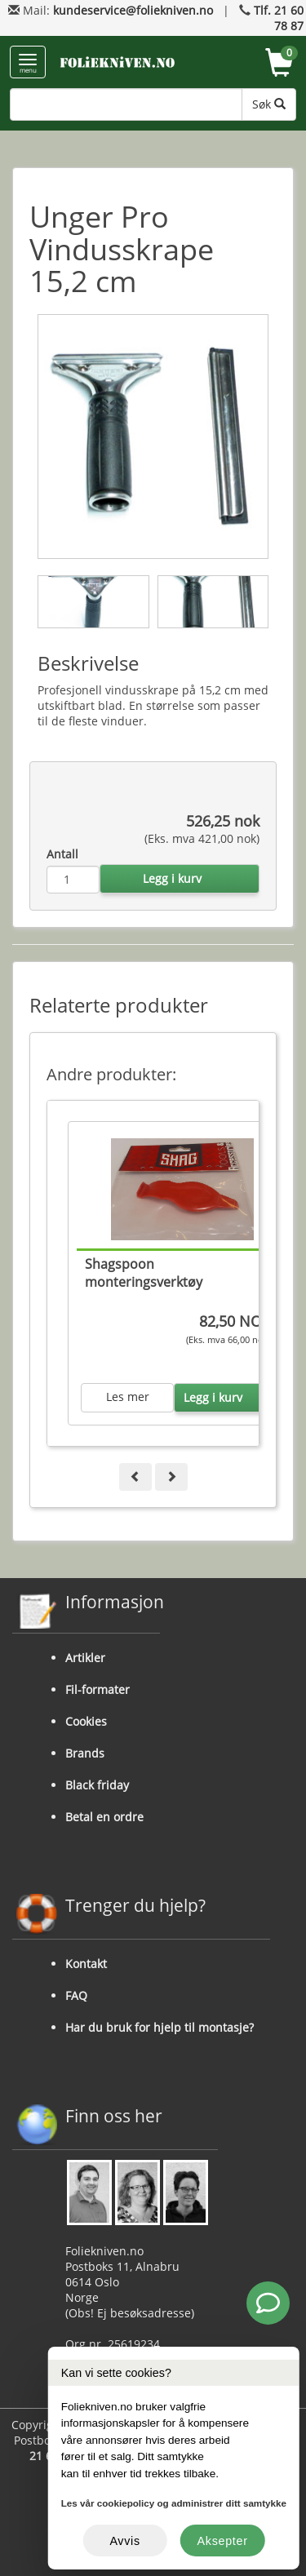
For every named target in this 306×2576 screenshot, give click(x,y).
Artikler (85, 1657)
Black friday (97, 1785)
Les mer (127, 1396)
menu (28, 64)
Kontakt (86, 1963)
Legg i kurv (172, 878)
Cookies (86, 1721)
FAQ (76, 1995)
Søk (269, 104)
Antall (62, 854)
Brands (84, 1753)
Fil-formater (97, 1689)
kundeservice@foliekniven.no (133, 10)
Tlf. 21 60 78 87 (279, 17)
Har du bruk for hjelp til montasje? (159, 2027)
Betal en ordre (104, 1816)
